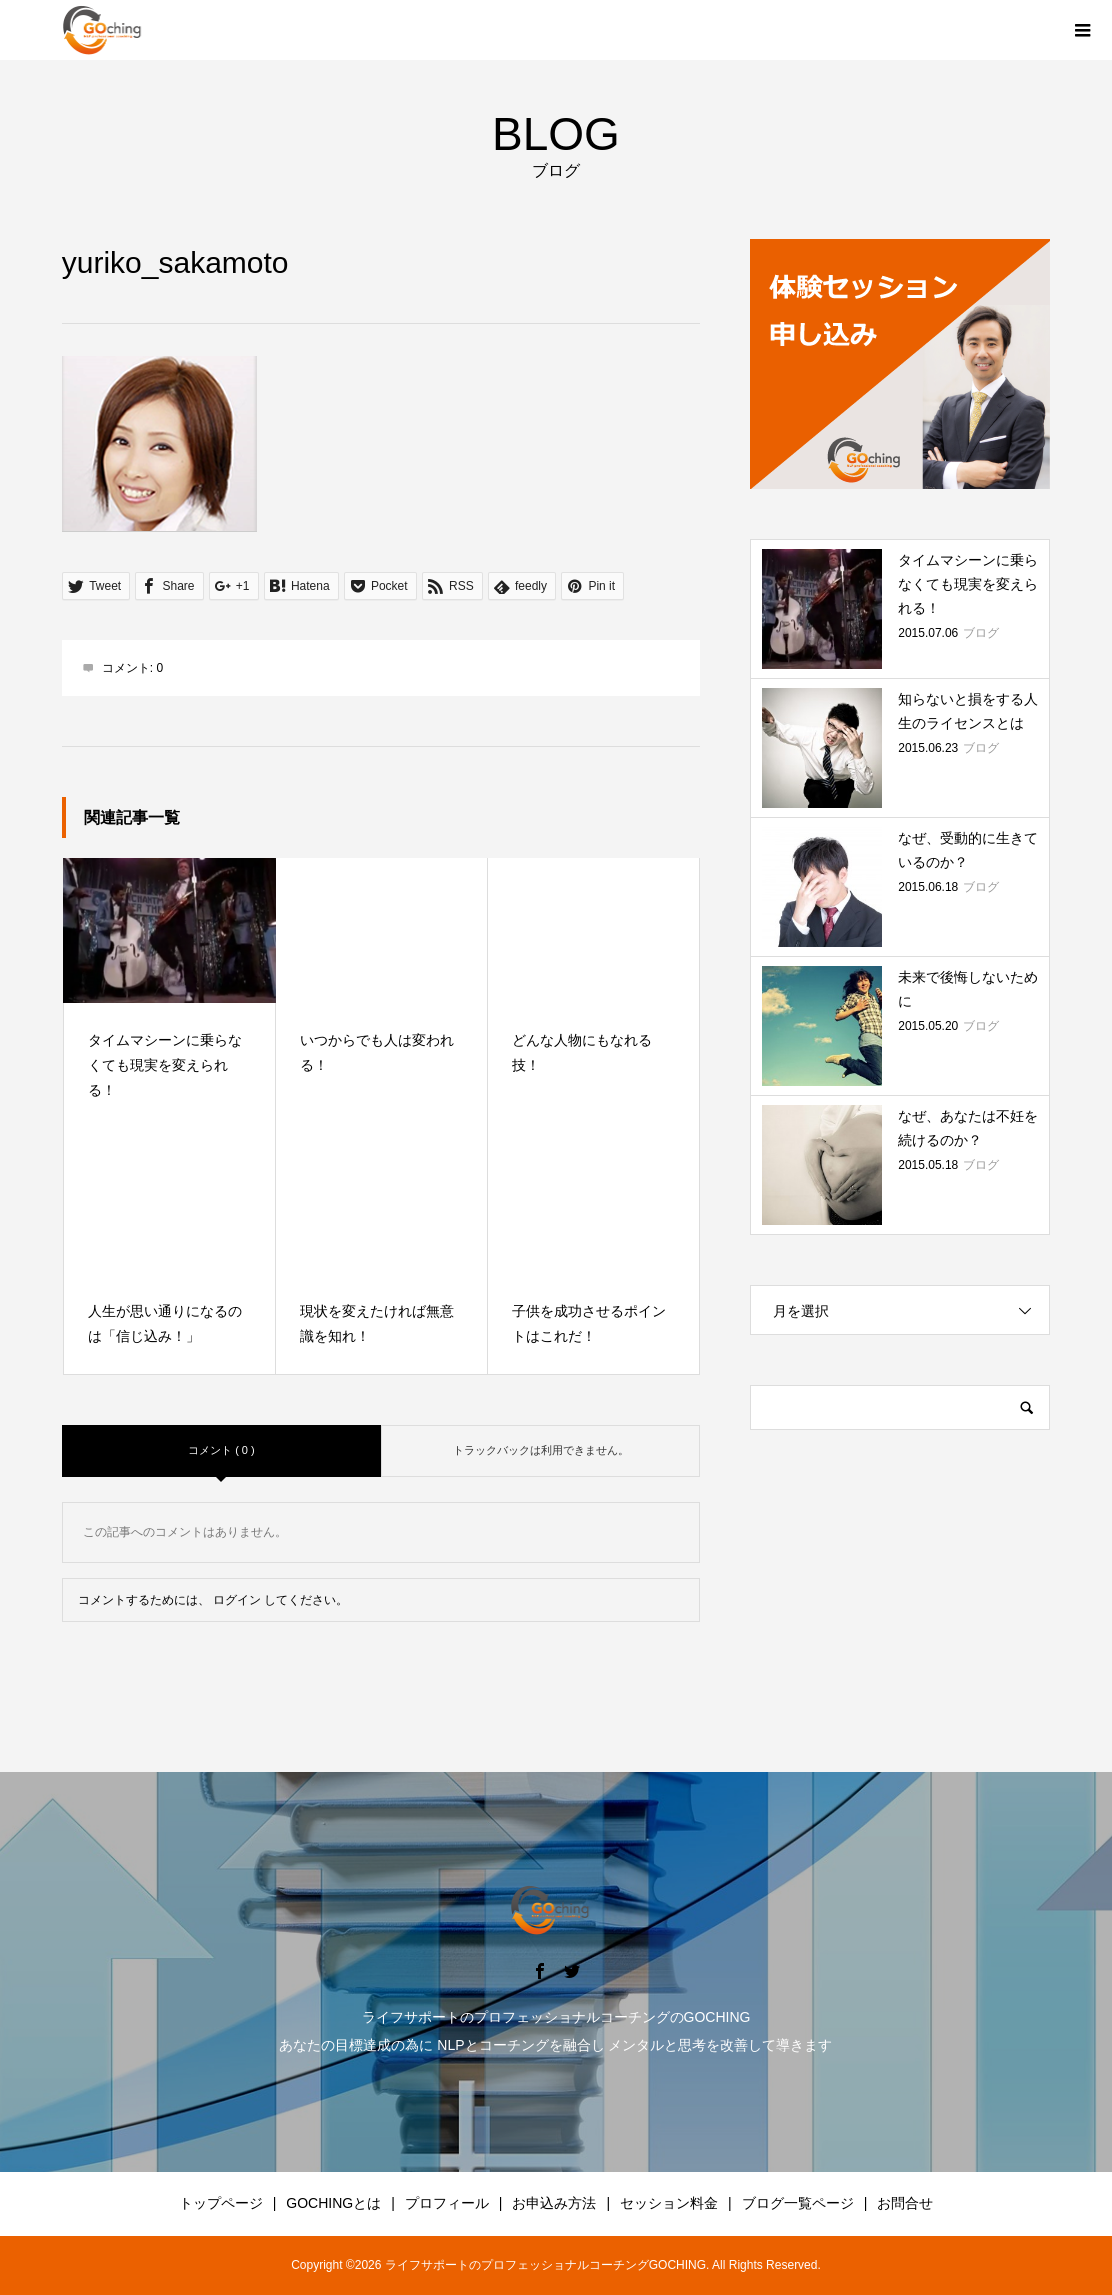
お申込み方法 (554, 2203)
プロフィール (447, 2203)
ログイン (237, 1600)
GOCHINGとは (333, 2203)
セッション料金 (669, 2203)
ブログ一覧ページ (798, 2203)
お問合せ (905, 2203)
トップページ (221, 2203)
